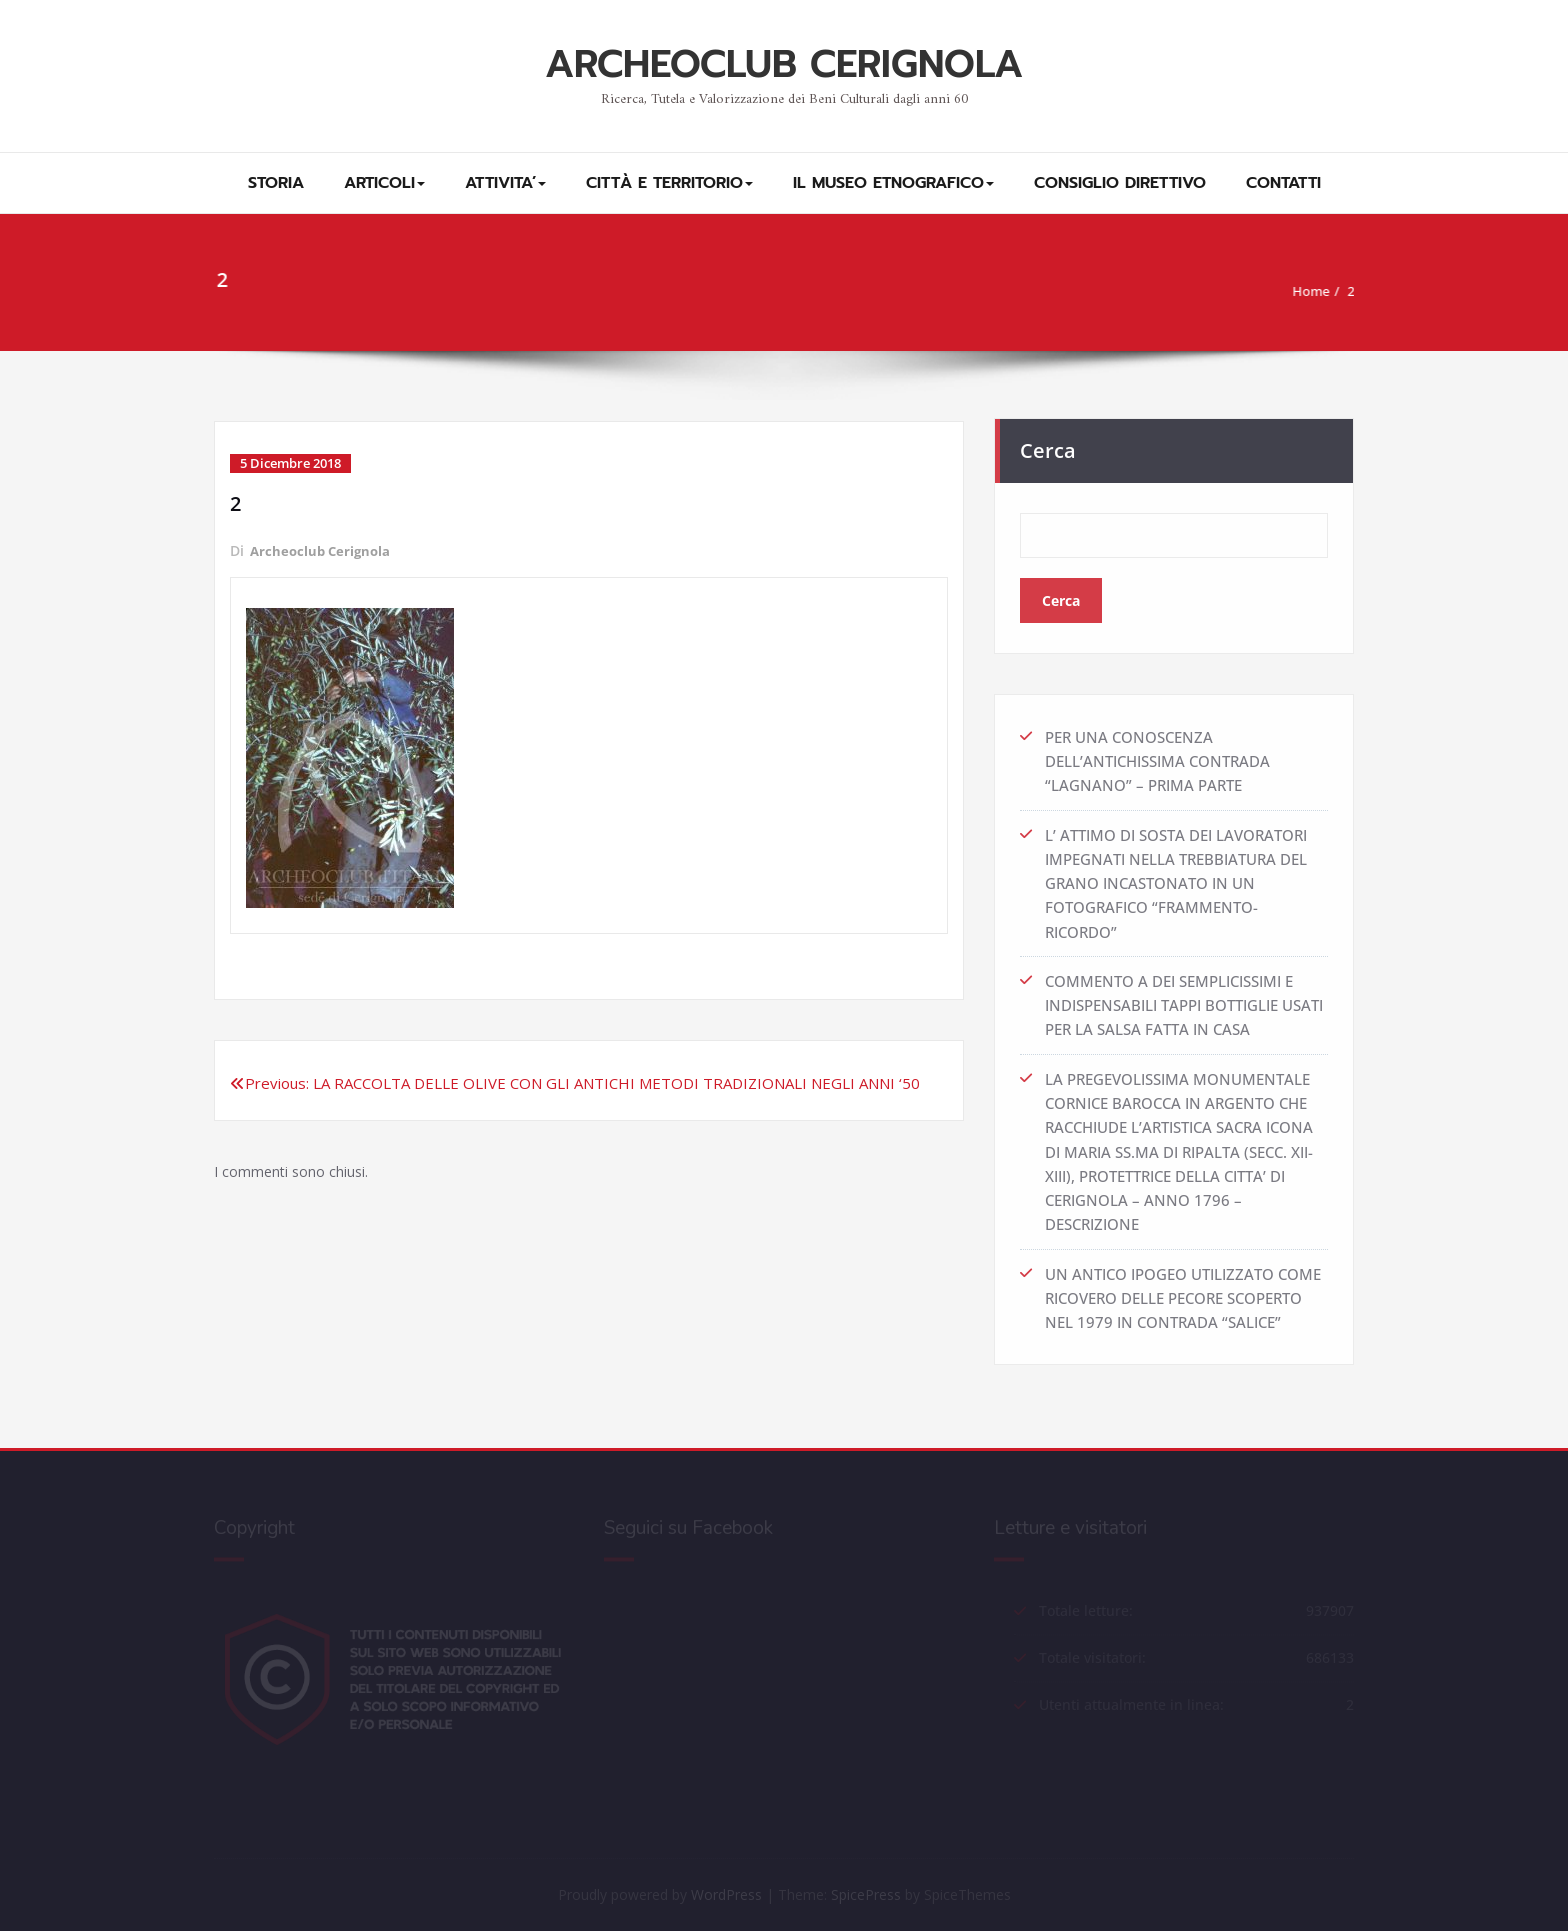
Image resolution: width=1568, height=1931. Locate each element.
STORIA (276, 183)
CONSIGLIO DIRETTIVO (1120, 183)
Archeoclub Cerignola (323, 550)
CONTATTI (1283, 183)
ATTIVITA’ (505, 183)
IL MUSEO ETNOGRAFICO (893, 183)
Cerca (1048, 444)
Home (1315, 291)
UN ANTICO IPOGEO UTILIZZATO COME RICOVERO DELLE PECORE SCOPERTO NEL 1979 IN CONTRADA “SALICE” (1183, 1287)
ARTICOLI (384, 183)
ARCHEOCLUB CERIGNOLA (784, 64)
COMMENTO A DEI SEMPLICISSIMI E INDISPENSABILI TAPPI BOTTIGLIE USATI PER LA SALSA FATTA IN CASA (1184, 997)
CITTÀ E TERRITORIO (669, 183)
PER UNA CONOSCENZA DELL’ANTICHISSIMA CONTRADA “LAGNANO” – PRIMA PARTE (1157, 755)
